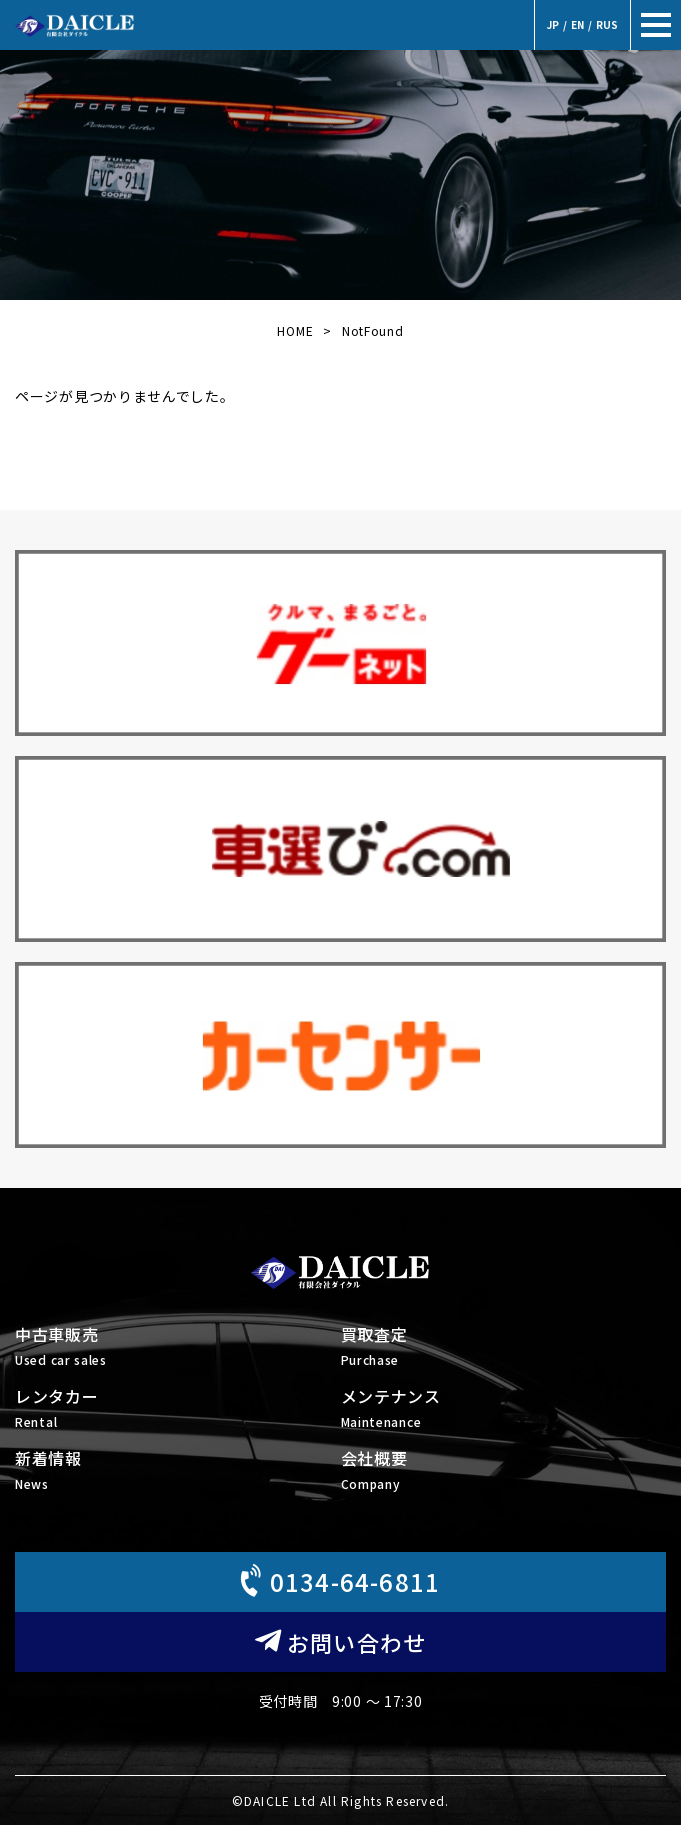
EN (577, 24)
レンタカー (178, 1409)
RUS (607, 24)
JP (553, 24)
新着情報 (178, 1471)
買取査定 (504, 1347)
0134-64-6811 (337, 1580)
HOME (295, 330)
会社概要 (504, 1471)
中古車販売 (178, 1347)
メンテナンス (504, 1409)
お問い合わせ (340, 1642)
